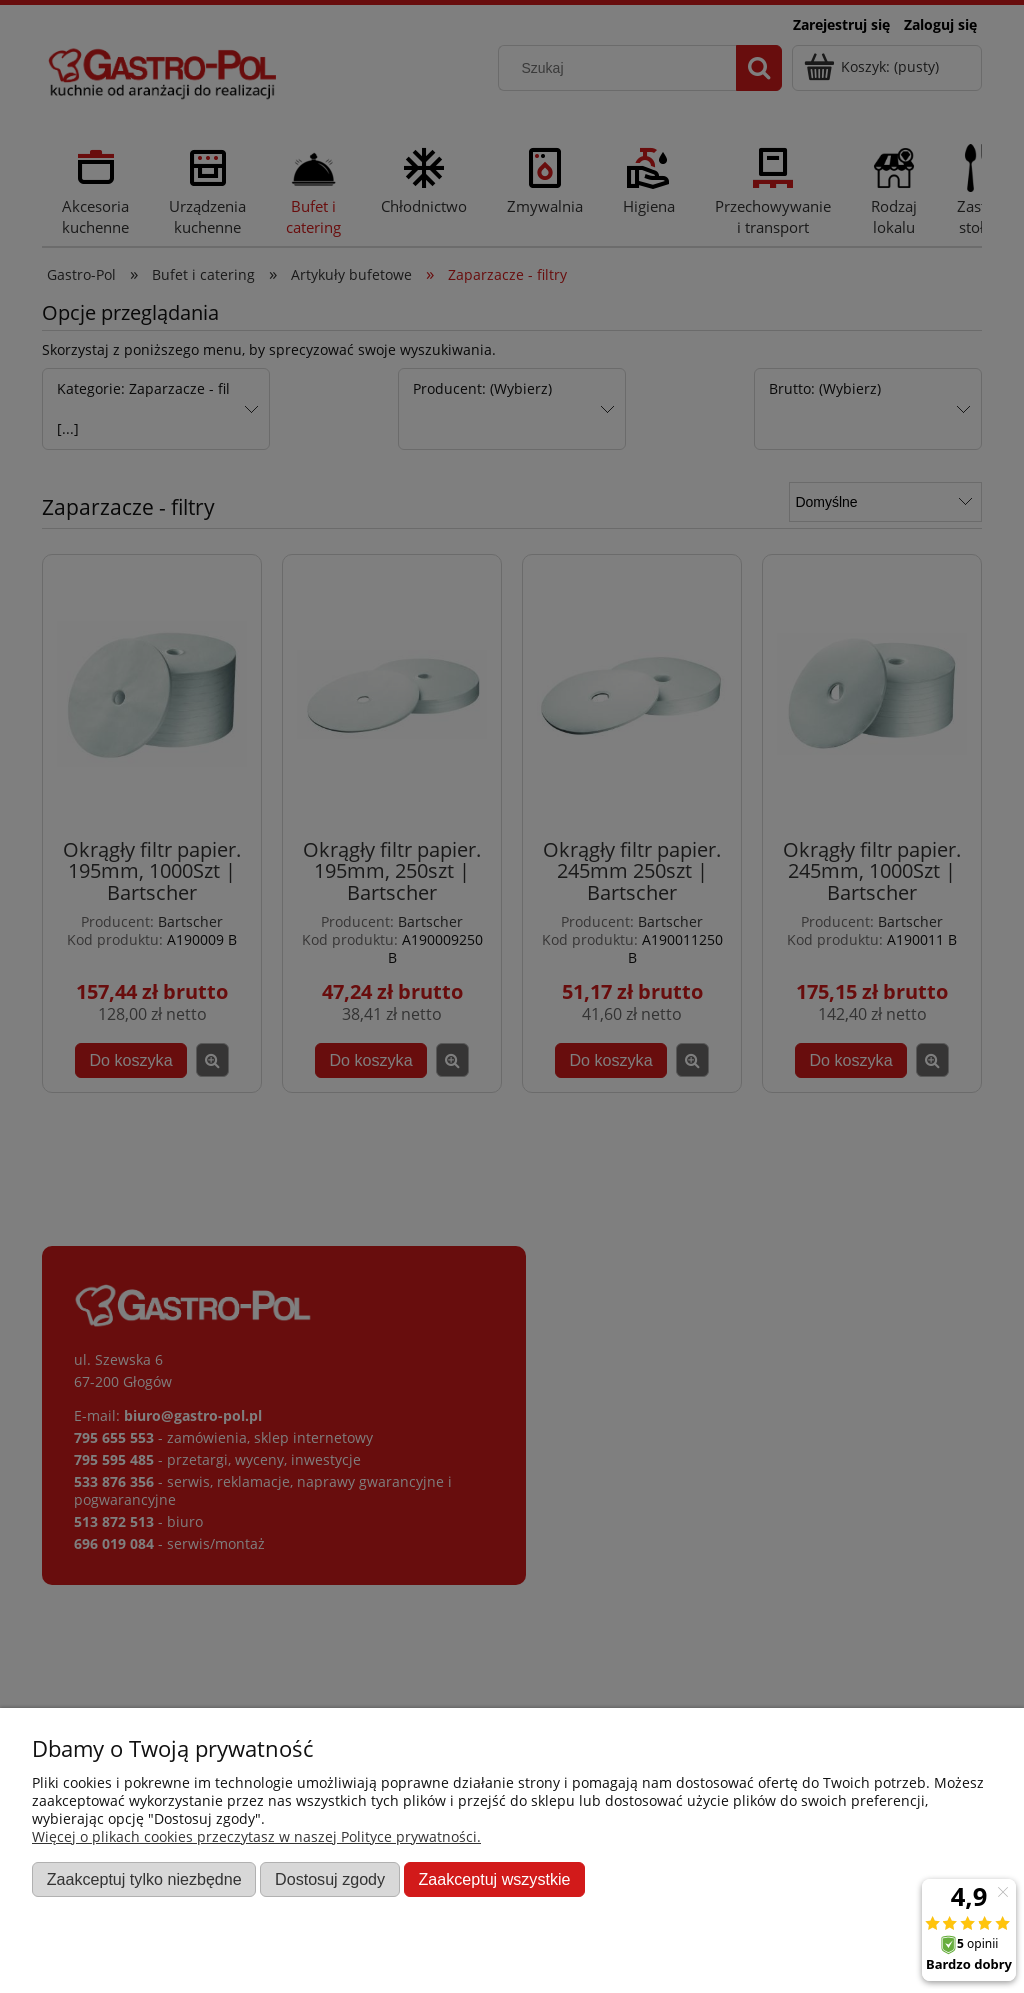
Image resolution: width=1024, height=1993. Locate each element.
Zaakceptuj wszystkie (494, 1879)
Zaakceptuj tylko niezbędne (144, 1879)
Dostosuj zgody (330, 1879)
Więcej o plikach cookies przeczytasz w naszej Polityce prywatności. (256, 1836)
